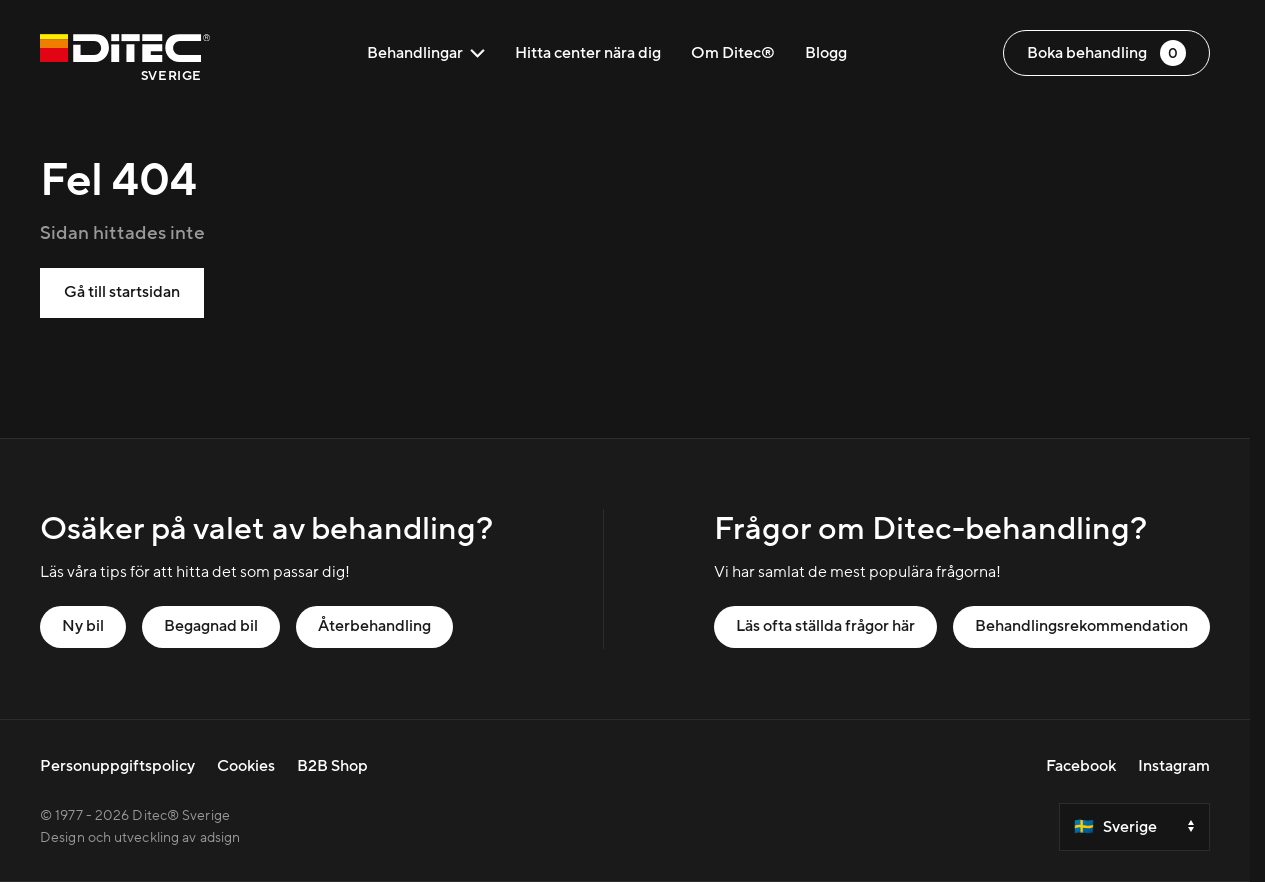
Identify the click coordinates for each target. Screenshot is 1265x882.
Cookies (246, 766)
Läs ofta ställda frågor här (825, 626)
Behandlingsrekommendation (1081, 626)
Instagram (1174, 766)
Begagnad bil (211, 626)
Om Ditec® (733, 53)
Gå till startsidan (122, 292)
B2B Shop (332, 766)
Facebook (1081, 766)
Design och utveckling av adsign (140, 838)
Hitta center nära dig (588, 53)
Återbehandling (374, 626)
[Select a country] (1134, 827)
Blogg (826, 53)
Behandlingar (426, 53)
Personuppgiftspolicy (117, 766)
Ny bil (83, 626)
